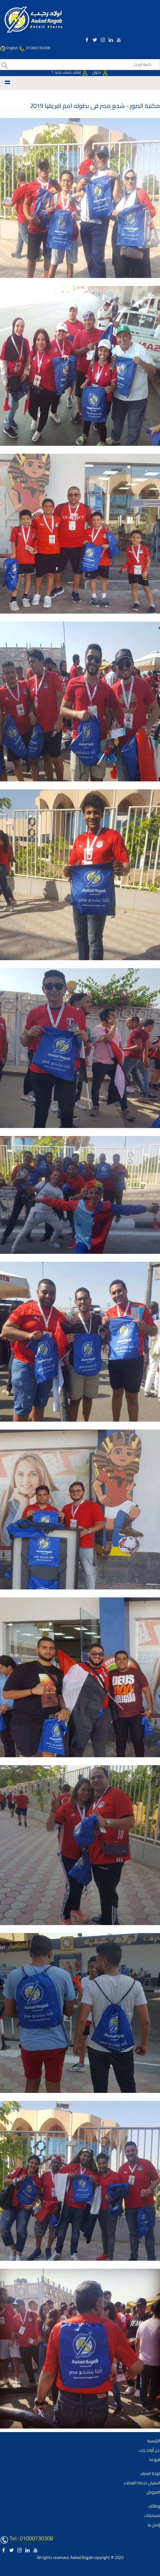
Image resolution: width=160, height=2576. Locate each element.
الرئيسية (153, 2441)
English (12, 47)
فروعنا (154, 2459)
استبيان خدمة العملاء (142, 2483)
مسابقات (152, 2515)
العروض (153, 2492)
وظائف (154, 2506)
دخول (99, 72)
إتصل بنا (153, 2525)
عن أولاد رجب (149, 2450)
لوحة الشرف (150, 2473)
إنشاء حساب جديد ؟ (70, 72)
